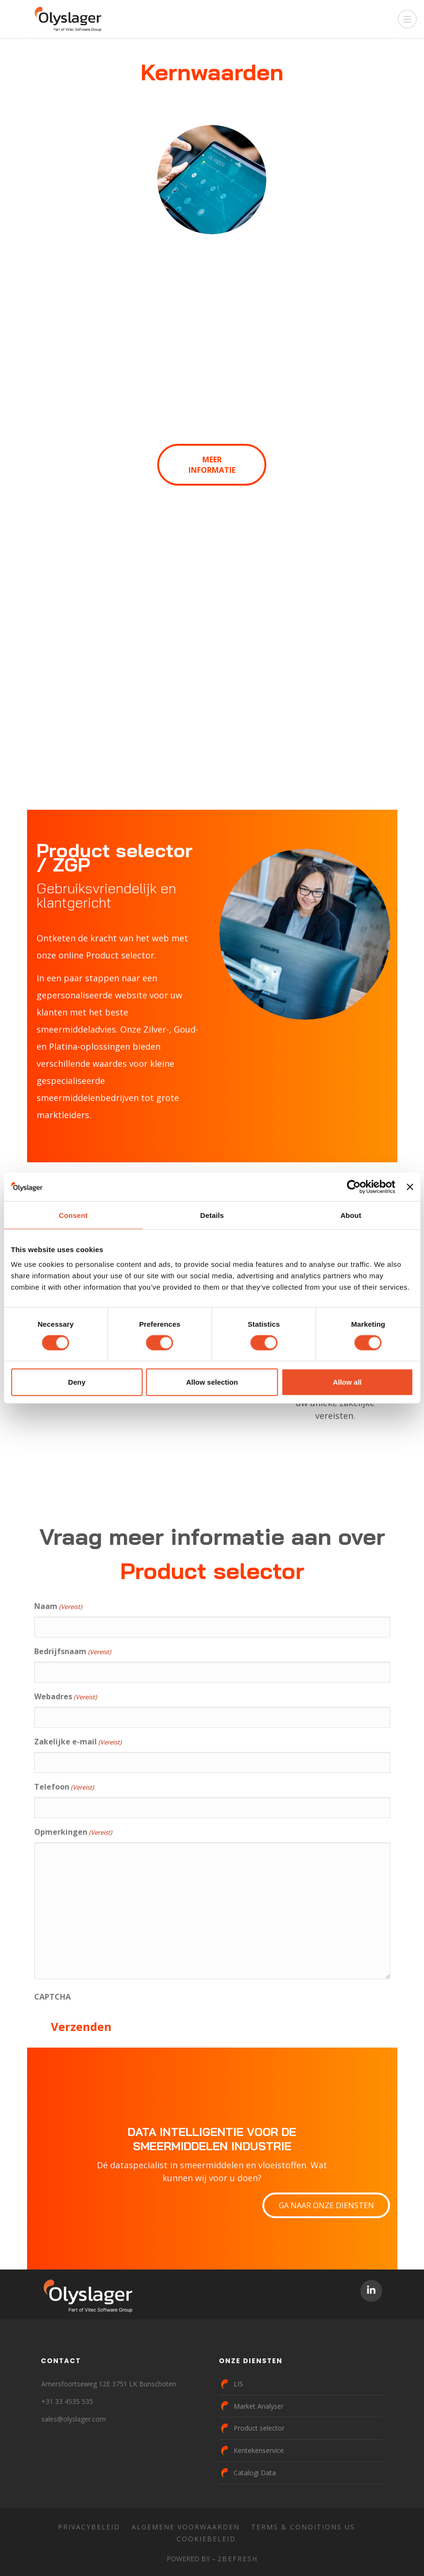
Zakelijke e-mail (78, 1742)
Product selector (259, 2427)
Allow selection (212, 1382)
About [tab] (350, 1215)
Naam (58, 1606)
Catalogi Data (255, 2472)
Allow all (347, 1382)
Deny (76, 1382)
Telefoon (64, 1787)
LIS (238, 2383)
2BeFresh (237, 2558)
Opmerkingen (73, 1832)
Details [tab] (212, 1215)
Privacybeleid (89, 2526)
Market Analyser (258, 2406)
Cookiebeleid (206, 2538)
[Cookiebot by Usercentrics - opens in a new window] (354, 1186)
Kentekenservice (259, 2450)
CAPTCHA (52, 1997)
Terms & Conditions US (303, 2526)
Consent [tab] (73, 1215)
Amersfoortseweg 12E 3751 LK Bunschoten (108, 2383)
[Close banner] (409, 1186)
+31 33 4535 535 (67, 2401)
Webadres (65, 1697)
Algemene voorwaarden (186, 2526)
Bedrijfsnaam (72, 1652)
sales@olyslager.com (73, 2418)
